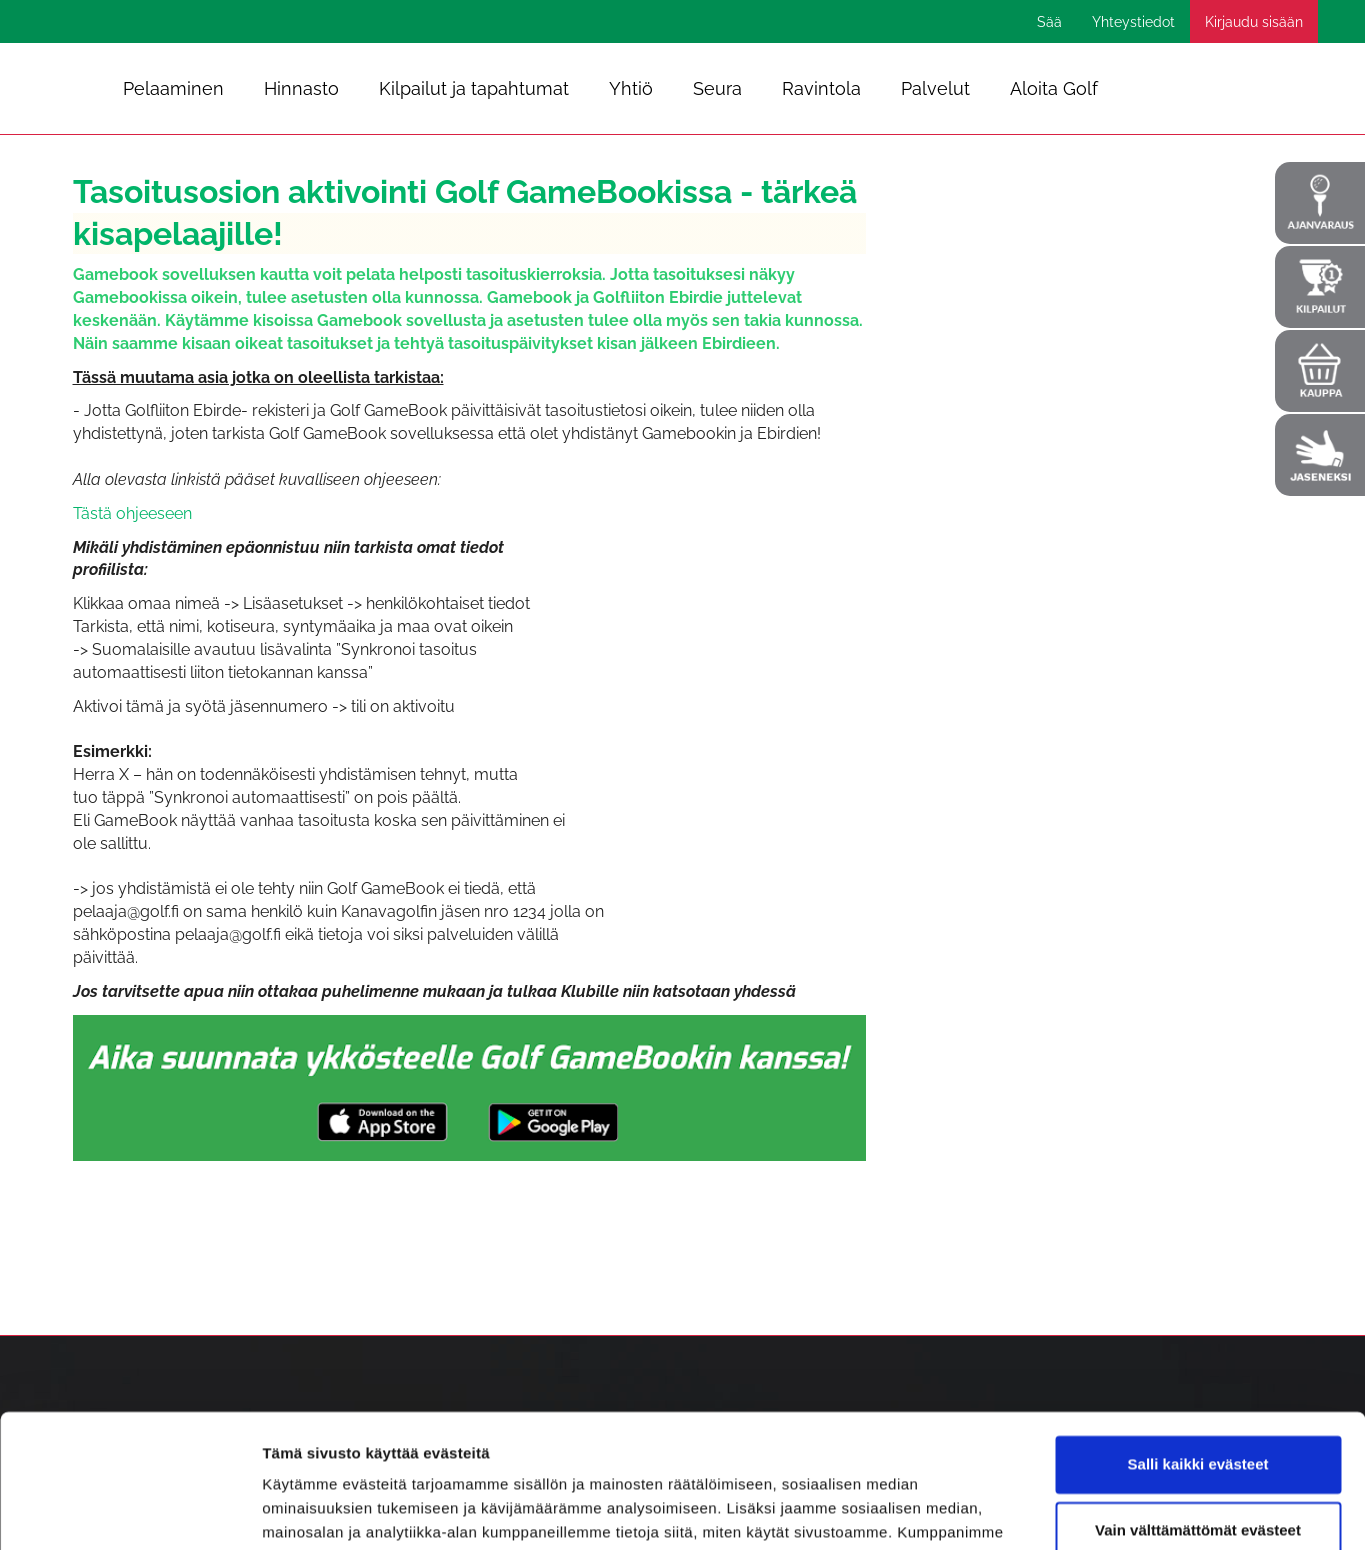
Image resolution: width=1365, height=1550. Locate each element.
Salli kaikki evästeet (1198, 1339)
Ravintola (821, 88)
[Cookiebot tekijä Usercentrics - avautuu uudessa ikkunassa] (129, 1511)
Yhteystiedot (1133, 22)
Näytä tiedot (305, 1510)
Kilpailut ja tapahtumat (474, 88)
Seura (717, 88)
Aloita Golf (1054, 88)
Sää (1049, 22)
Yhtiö (631, 88)
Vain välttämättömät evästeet (1198, 1404)
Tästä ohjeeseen (132, 513)
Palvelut (935, 88)
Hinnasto (301, 88)
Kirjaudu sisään (1254, 22)
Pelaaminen (173, 88)
